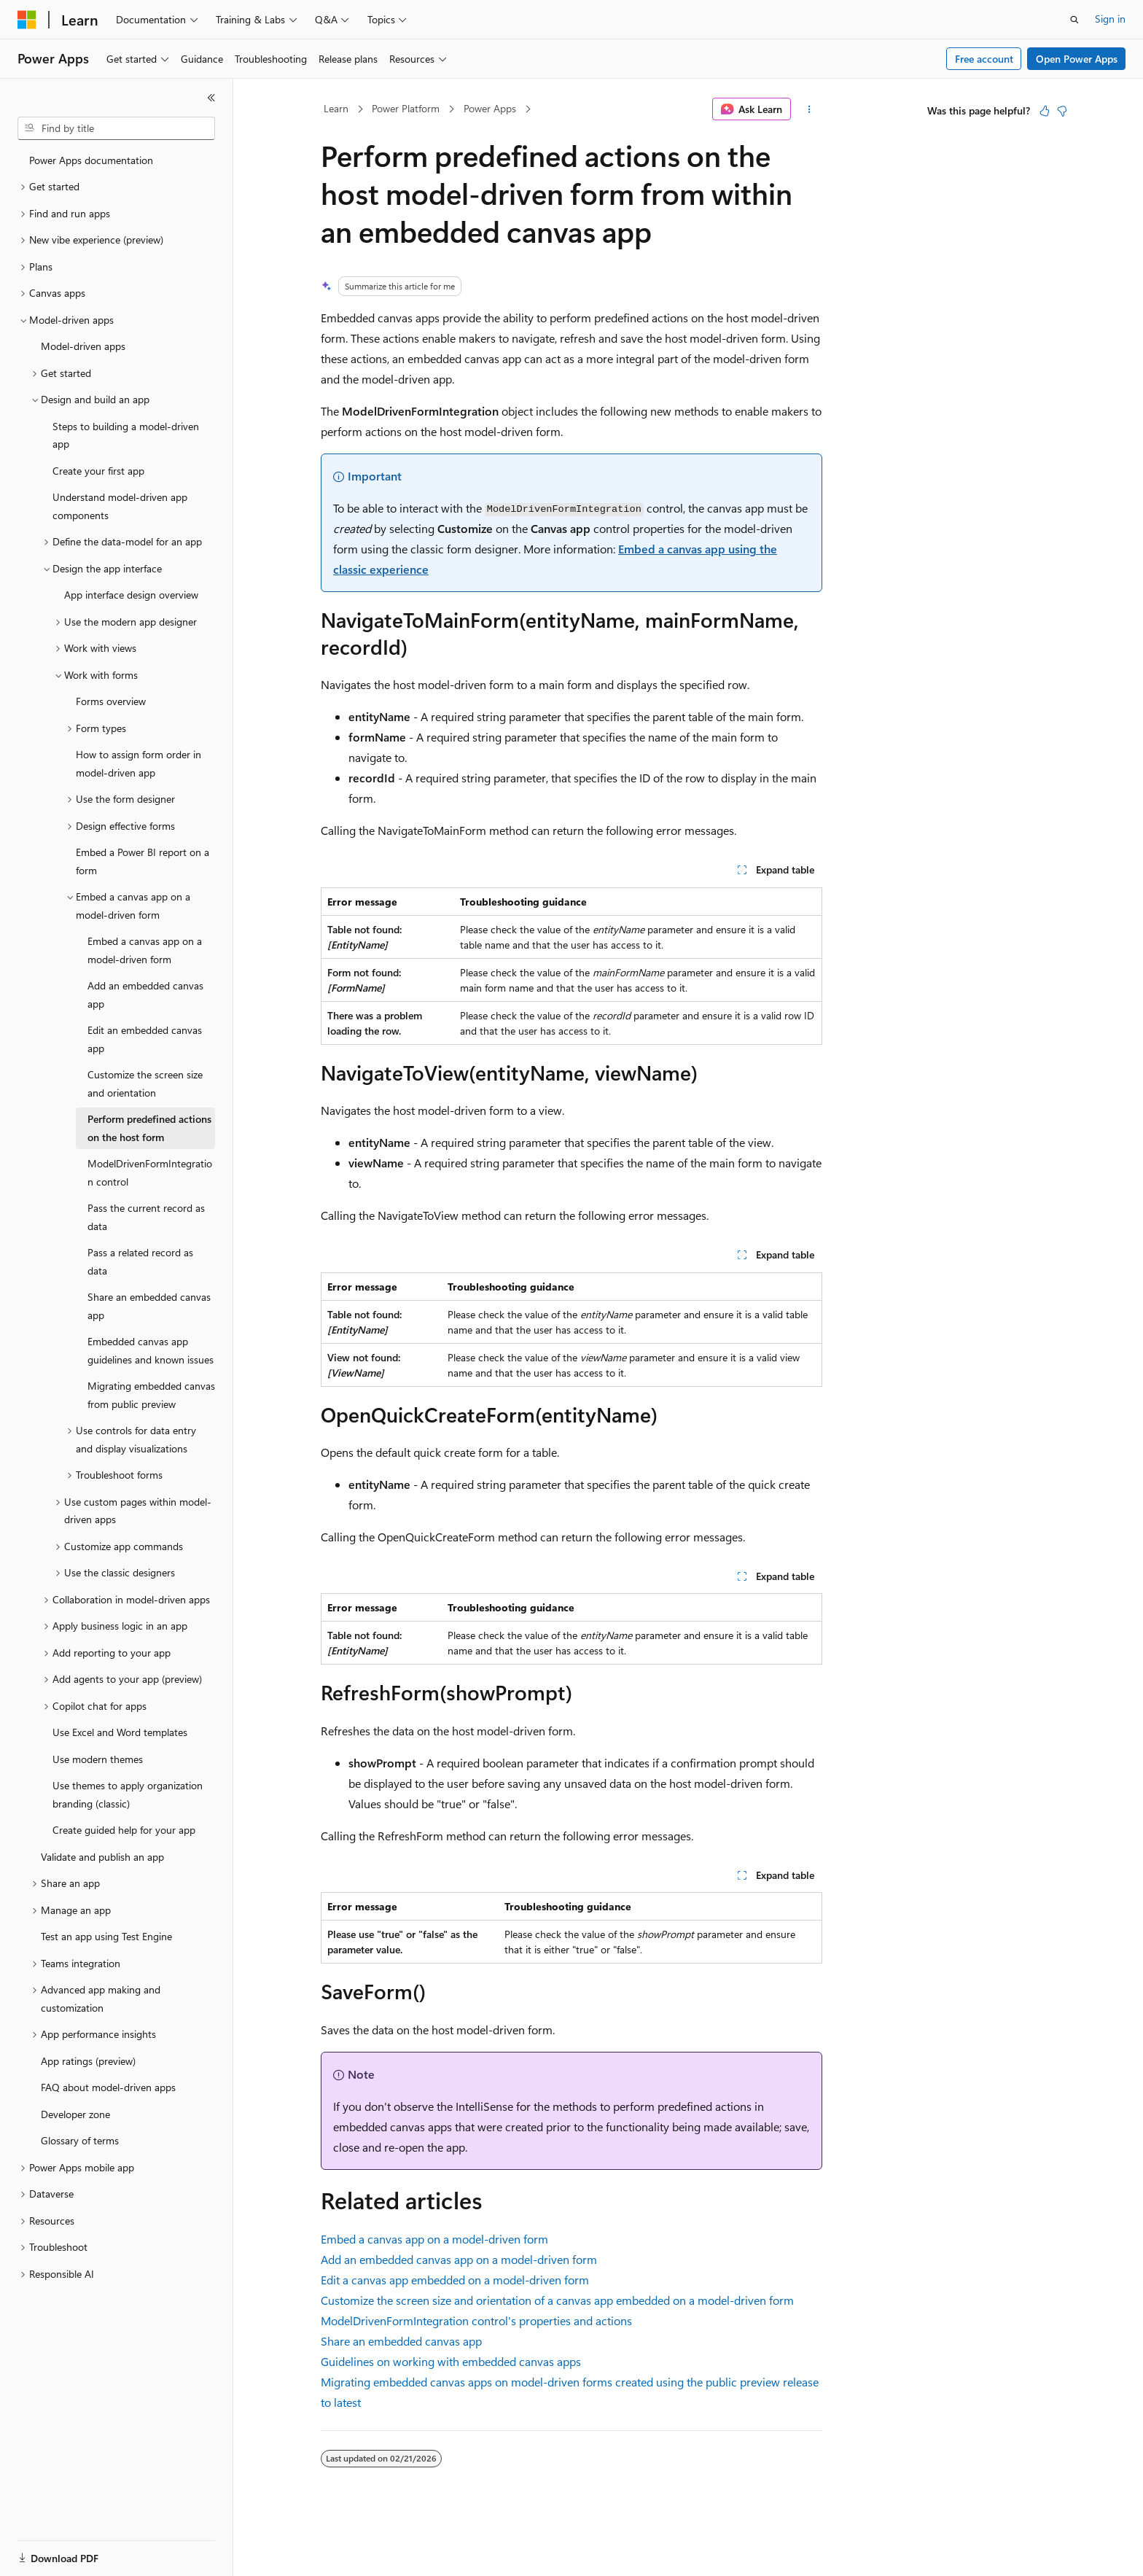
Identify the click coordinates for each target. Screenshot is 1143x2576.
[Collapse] (211, 98)
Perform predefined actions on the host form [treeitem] (149, 1128)
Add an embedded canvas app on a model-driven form (459, 2259)
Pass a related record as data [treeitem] (140, 1261)
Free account (984, 59)
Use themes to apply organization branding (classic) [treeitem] (127, 1794)
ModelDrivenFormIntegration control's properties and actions (476, 2320)
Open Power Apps (1076, 59)
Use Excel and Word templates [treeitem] (119, 1732)
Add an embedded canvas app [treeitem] (145, 994)
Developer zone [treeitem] (75, 2114)
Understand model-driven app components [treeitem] (119, 506)
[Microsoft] (26, 19)
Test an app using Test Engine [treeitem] (106, 1936)
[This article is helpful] (1044, 111)
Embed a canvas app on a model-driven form (434, 2238)
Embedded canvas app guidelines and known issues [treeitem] (150, 1350)
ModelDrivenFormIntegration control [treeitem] (149, 1172)
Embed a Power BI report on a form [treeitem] (142, 861)
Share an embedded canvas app (401, 2341)
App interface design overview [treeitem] (131, 595)
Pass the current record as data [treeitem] (146, 1217)
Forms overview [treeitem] (111, 701)
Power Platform (406, 108)
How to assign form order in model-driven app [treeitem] (138, 763)
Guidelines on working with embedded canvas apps (451, 2361)
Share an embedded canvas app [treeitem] (149, 1306)
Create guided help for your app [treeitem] (123, 1830)
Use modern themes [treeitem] (97, 1759)
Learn (336, 108)
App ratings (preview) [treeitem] (88, 2061)
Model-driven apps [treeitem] (83, 346)
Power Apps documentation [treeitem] (91, 160)
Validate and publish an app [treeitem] (102, 1857)
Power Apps (490, 108)
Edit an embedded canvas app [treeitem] (144, 1039)
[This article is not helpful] (1062, 111)
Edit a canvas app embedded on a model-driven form (455, 2279)
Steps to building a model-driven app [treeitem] (125, 435)
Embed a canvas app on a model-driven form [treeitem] (144, 950)
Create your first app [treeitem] (98, 471)
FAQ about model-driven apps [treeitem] (108, 2087)
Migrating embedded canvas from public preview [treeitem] (151, 1395)
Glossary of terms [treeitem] (80, 2140)
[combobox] (116, 128)
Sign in (1110, 19)
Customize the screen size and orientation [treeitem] (145, 1083)
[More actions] (809, 109)
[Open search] (1074, 20)
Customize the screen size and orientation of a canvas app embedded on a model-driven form (557, 2300)
